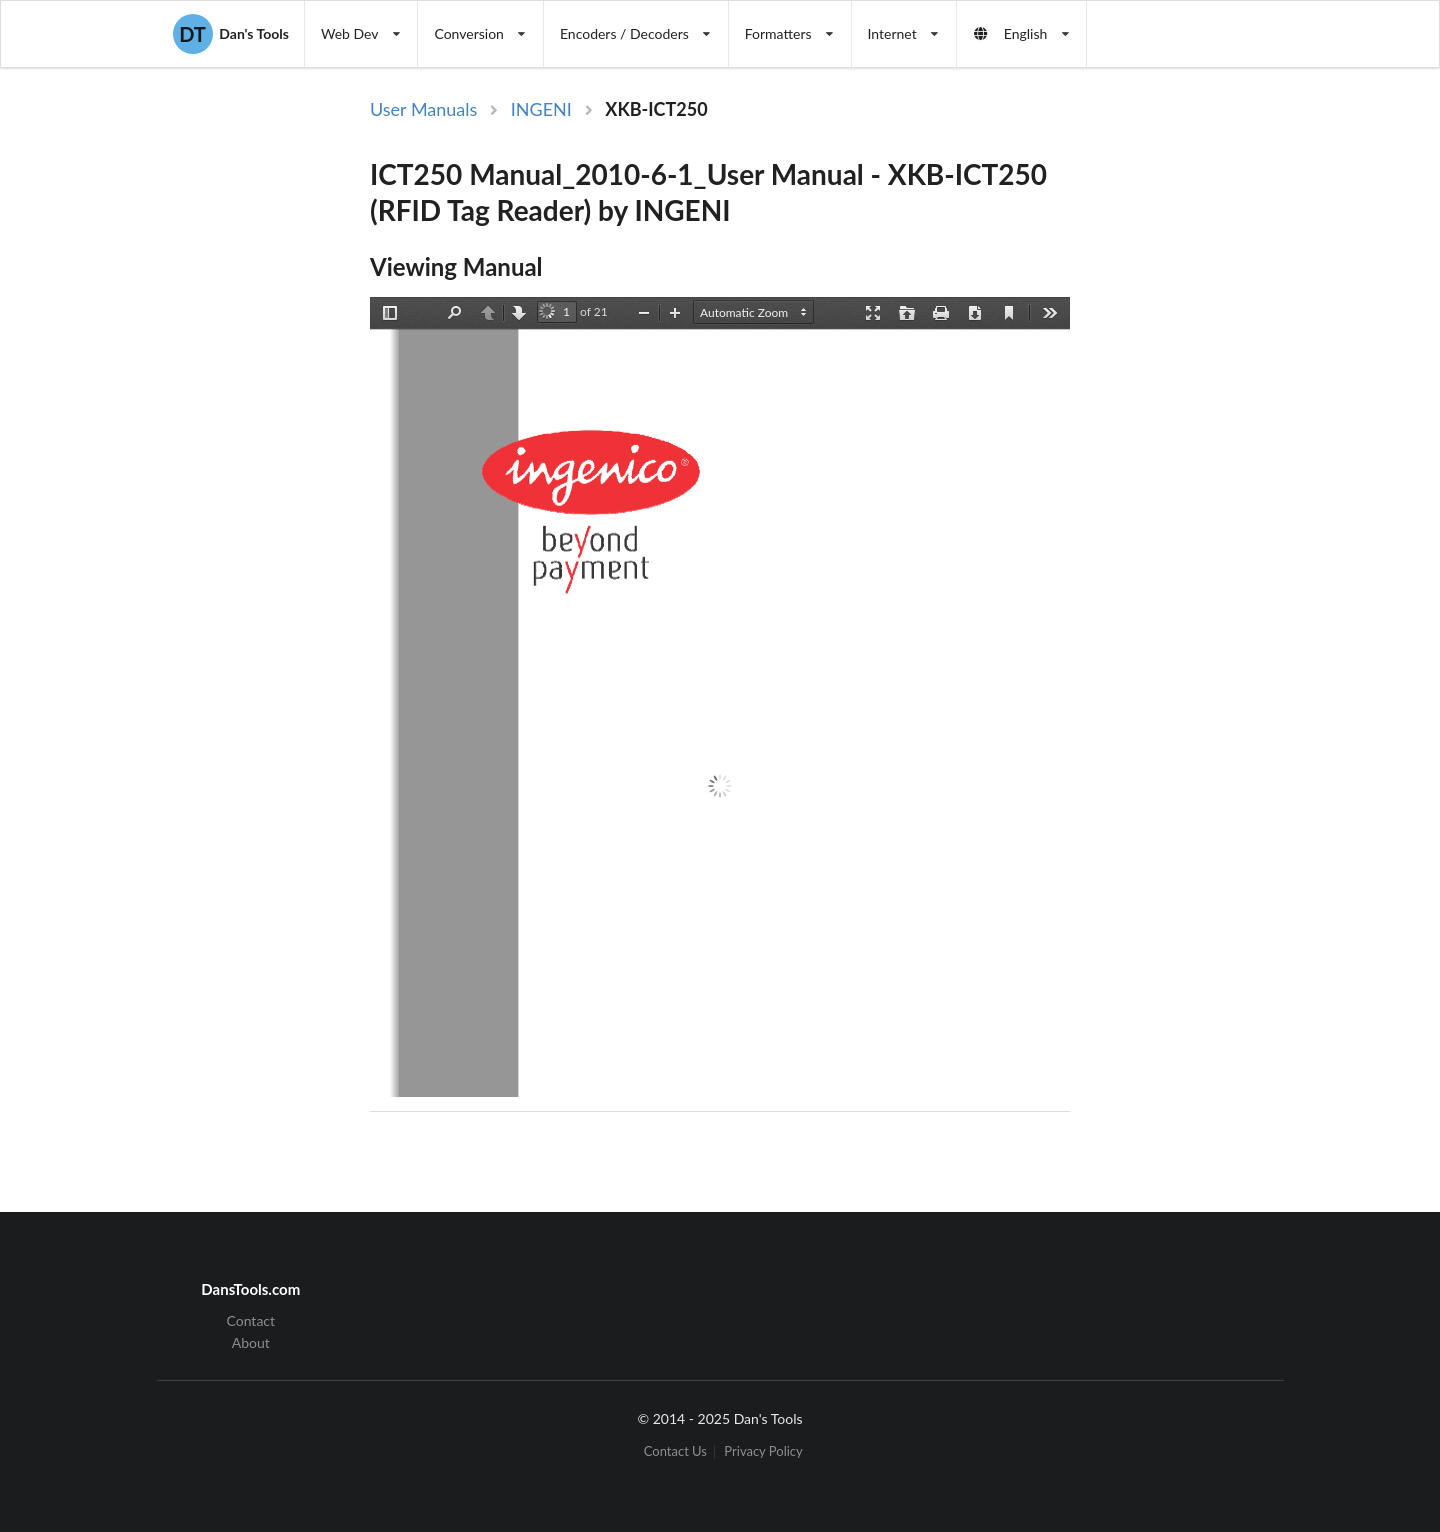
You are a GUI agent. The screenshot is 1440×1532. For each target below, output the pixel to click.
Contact (251, 1321)
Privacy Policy (763, 1451)
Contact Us (675, 1451)
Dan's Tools (231, 34)
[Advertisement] (1238, 423)
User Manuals (423, 109)
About (251, 1342)
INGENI (541, 109)
